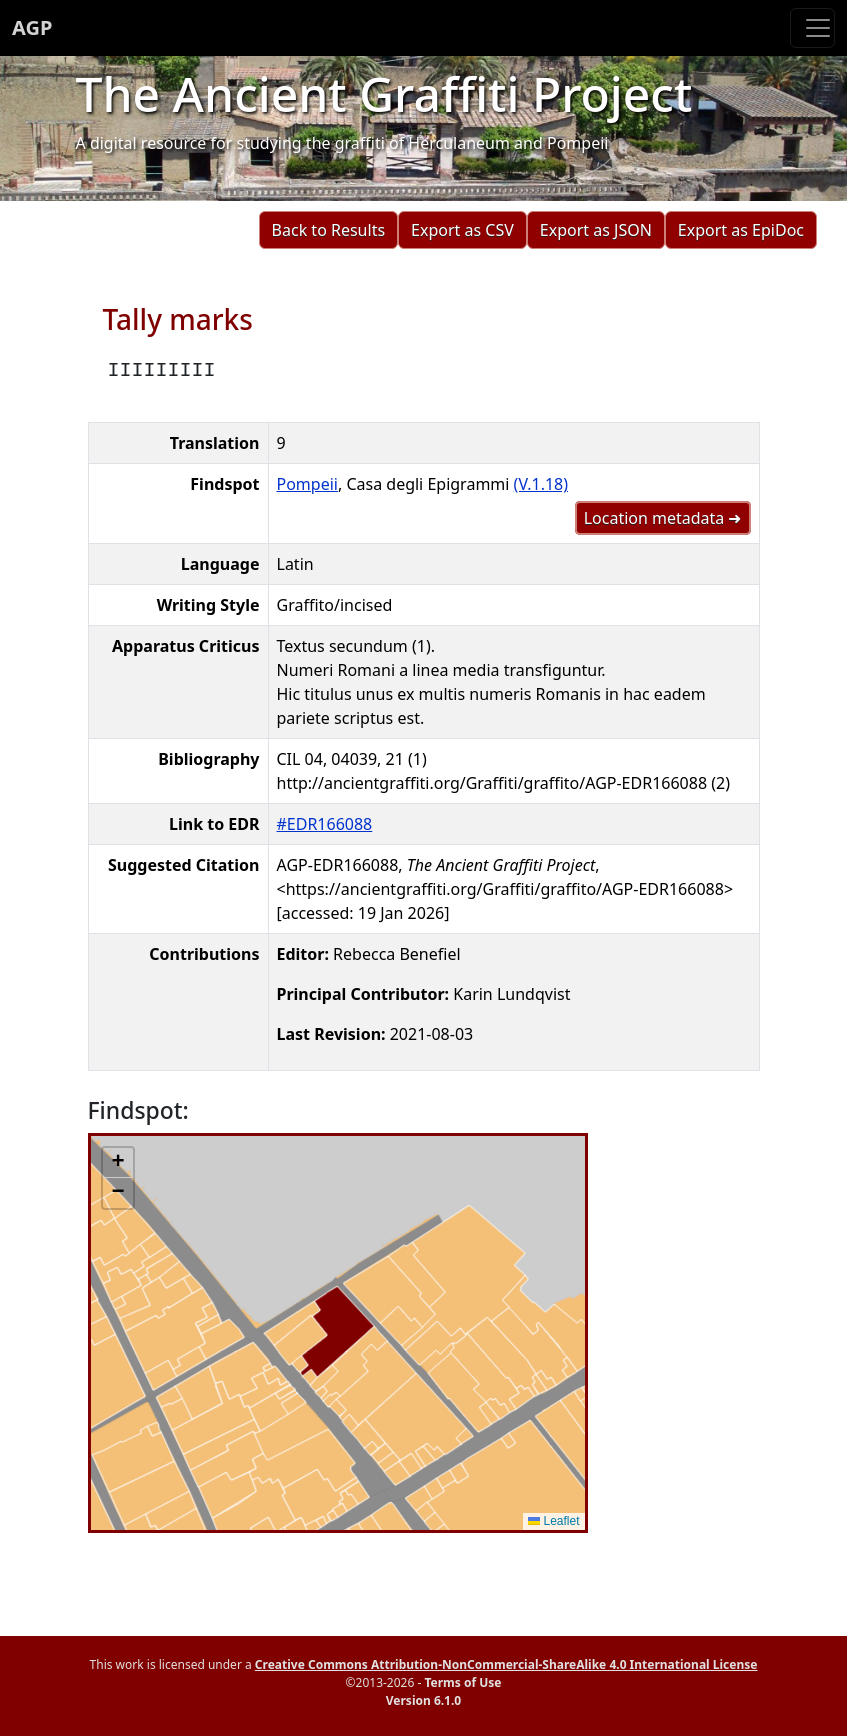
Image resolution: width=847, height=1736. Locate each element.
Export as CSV (462, 230)
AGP (32, 27)
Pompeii (307, 484)
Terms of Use (462, 1682)
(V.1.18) (541, 484)
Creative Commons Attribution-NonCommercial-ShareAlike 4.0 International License (506, 1664)
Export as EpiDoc (741, 230)
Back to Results (328, 230)
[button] (118, 1163)
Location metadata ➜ (663, 518)
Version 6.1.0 (423, 1700)
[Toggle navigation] (812, 28)
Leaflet (553, 1521)
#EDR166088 (325, 824)
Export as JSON (596, 230)
